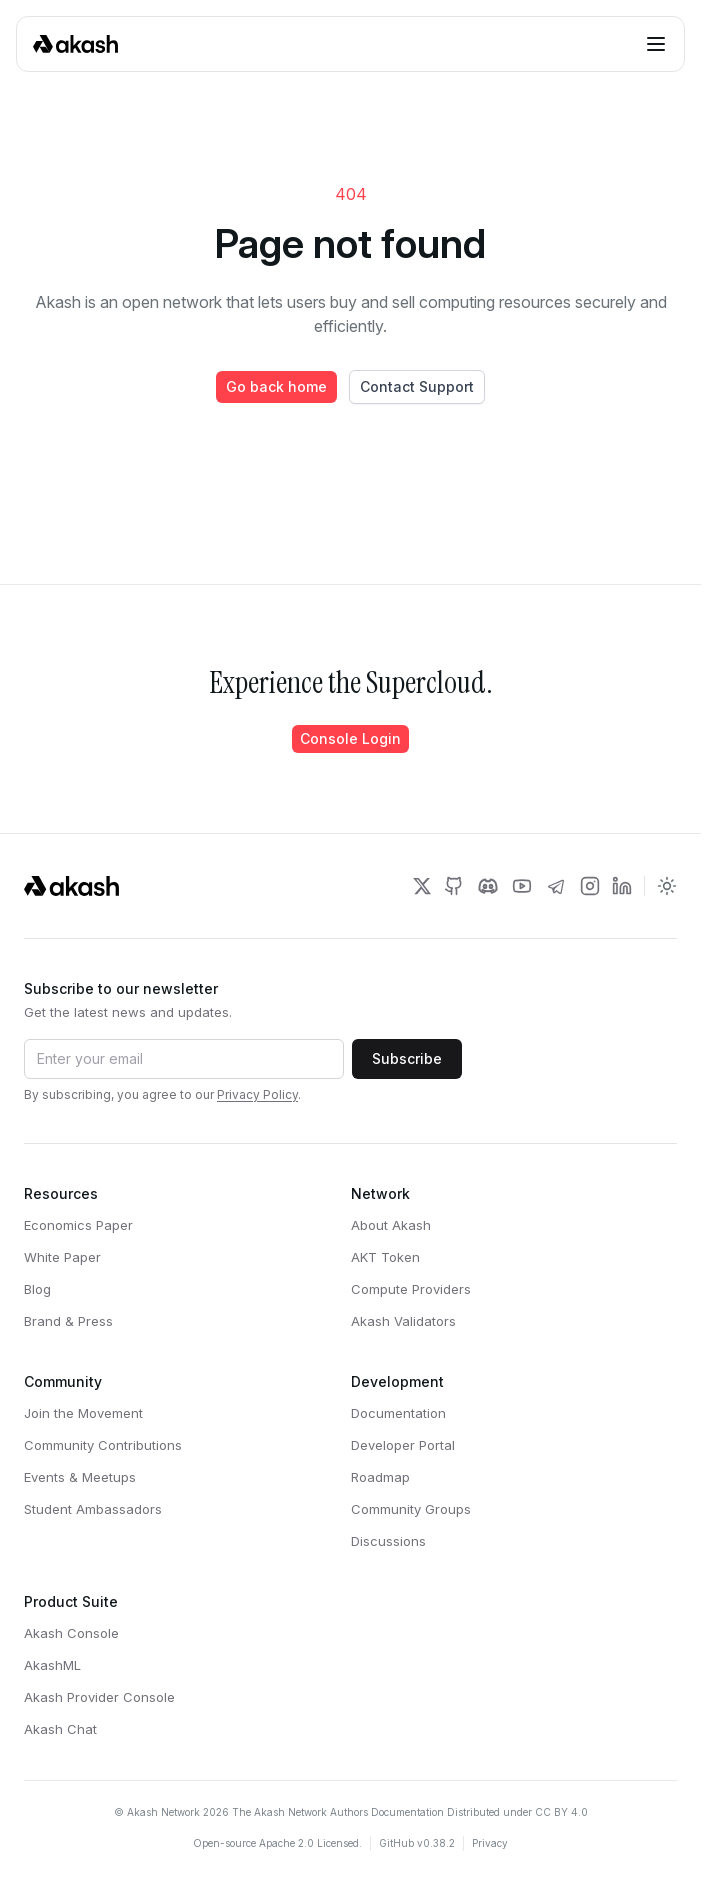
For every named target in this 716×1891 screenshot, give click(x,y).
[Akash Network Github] (454, 886)
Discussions (388, 1541)
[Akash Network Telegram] (556, 886)
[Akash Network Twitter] (422, 886)
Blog (37, 1289)
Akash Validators (403, 1321)
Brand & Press (68, 1321)
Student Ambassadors (93, 1509)
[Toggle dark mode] (667, 886)
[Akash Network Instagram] (590, 886)
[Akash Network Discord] (488, 886)
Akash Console (71, 1633)
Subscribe (407, 1058)
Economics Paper (78, 1225)
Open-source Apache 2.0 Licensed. (277, 1843)
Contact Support (417, 386)
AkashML (52, 1665)
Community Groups (411, 1509)
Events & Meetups (80, 1477)
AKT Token (385, 1257)
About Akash (391, 1225)
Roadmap (380, 1477)
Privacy (490, 1843)
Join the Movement (83, 1413)
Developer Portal (403, 1445)
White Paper (62, 1257)
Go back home (276, 386)
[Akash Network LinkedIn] (622, 886)
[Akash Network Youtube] (522, 886)
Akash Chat (60, 1729)
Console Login (350, 738)
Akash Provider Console (99, 1697)
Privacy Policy (257, 1094)
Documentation (398, 1413)
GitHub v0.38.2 (417, 1843)
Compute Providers (411, 1289)
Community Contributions (103, 1445)
